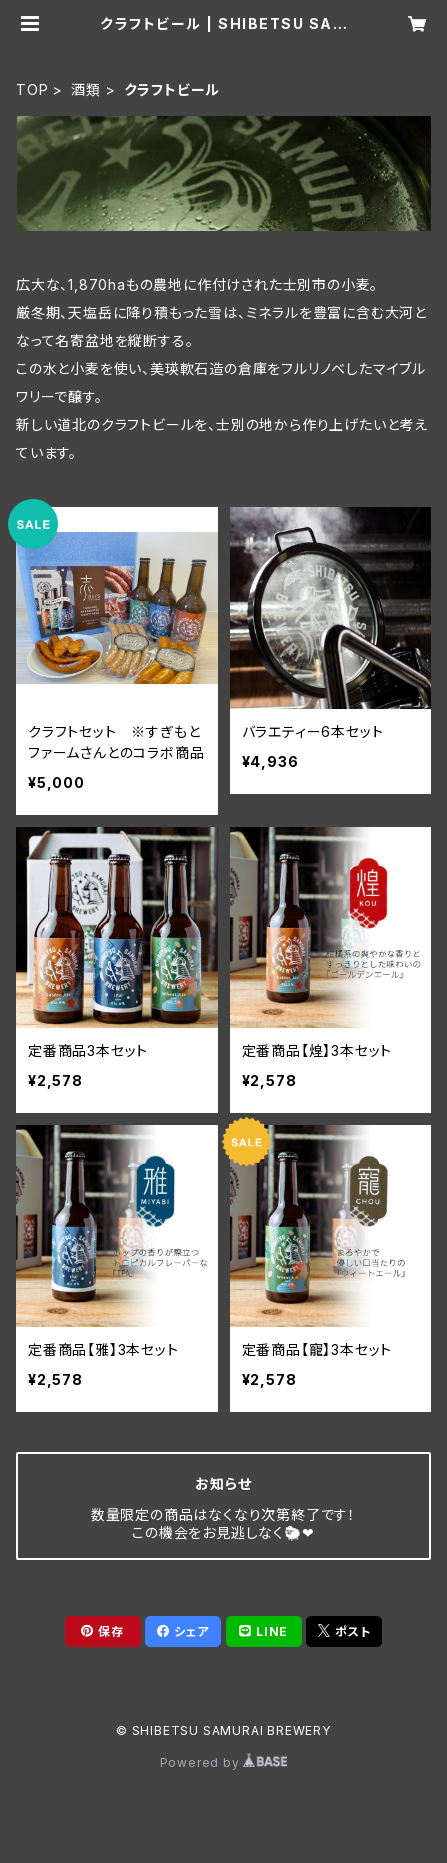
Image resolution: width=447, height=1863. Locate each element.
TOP (32, 89)
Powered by (224, 1762)
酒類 (86, 89)
